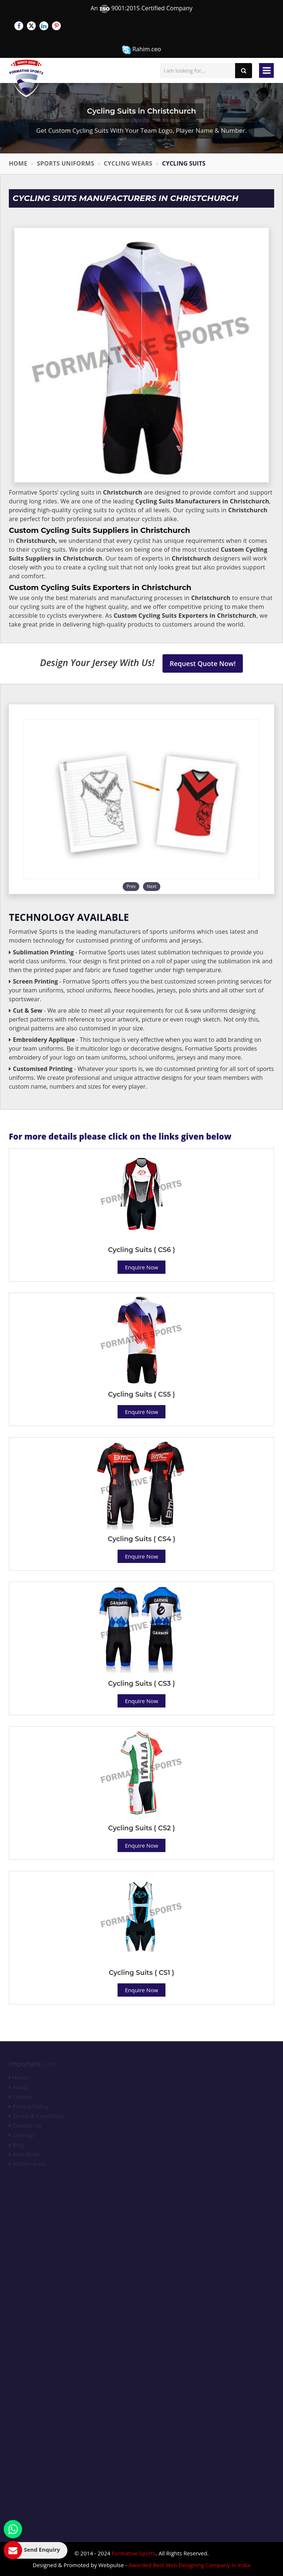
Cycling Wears (128, 163)
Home (18, 163)
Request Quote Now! (203, 663)
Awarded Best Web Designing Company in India (190, 2565)
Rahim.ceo (141, 49)
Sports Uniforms (65, 163)
